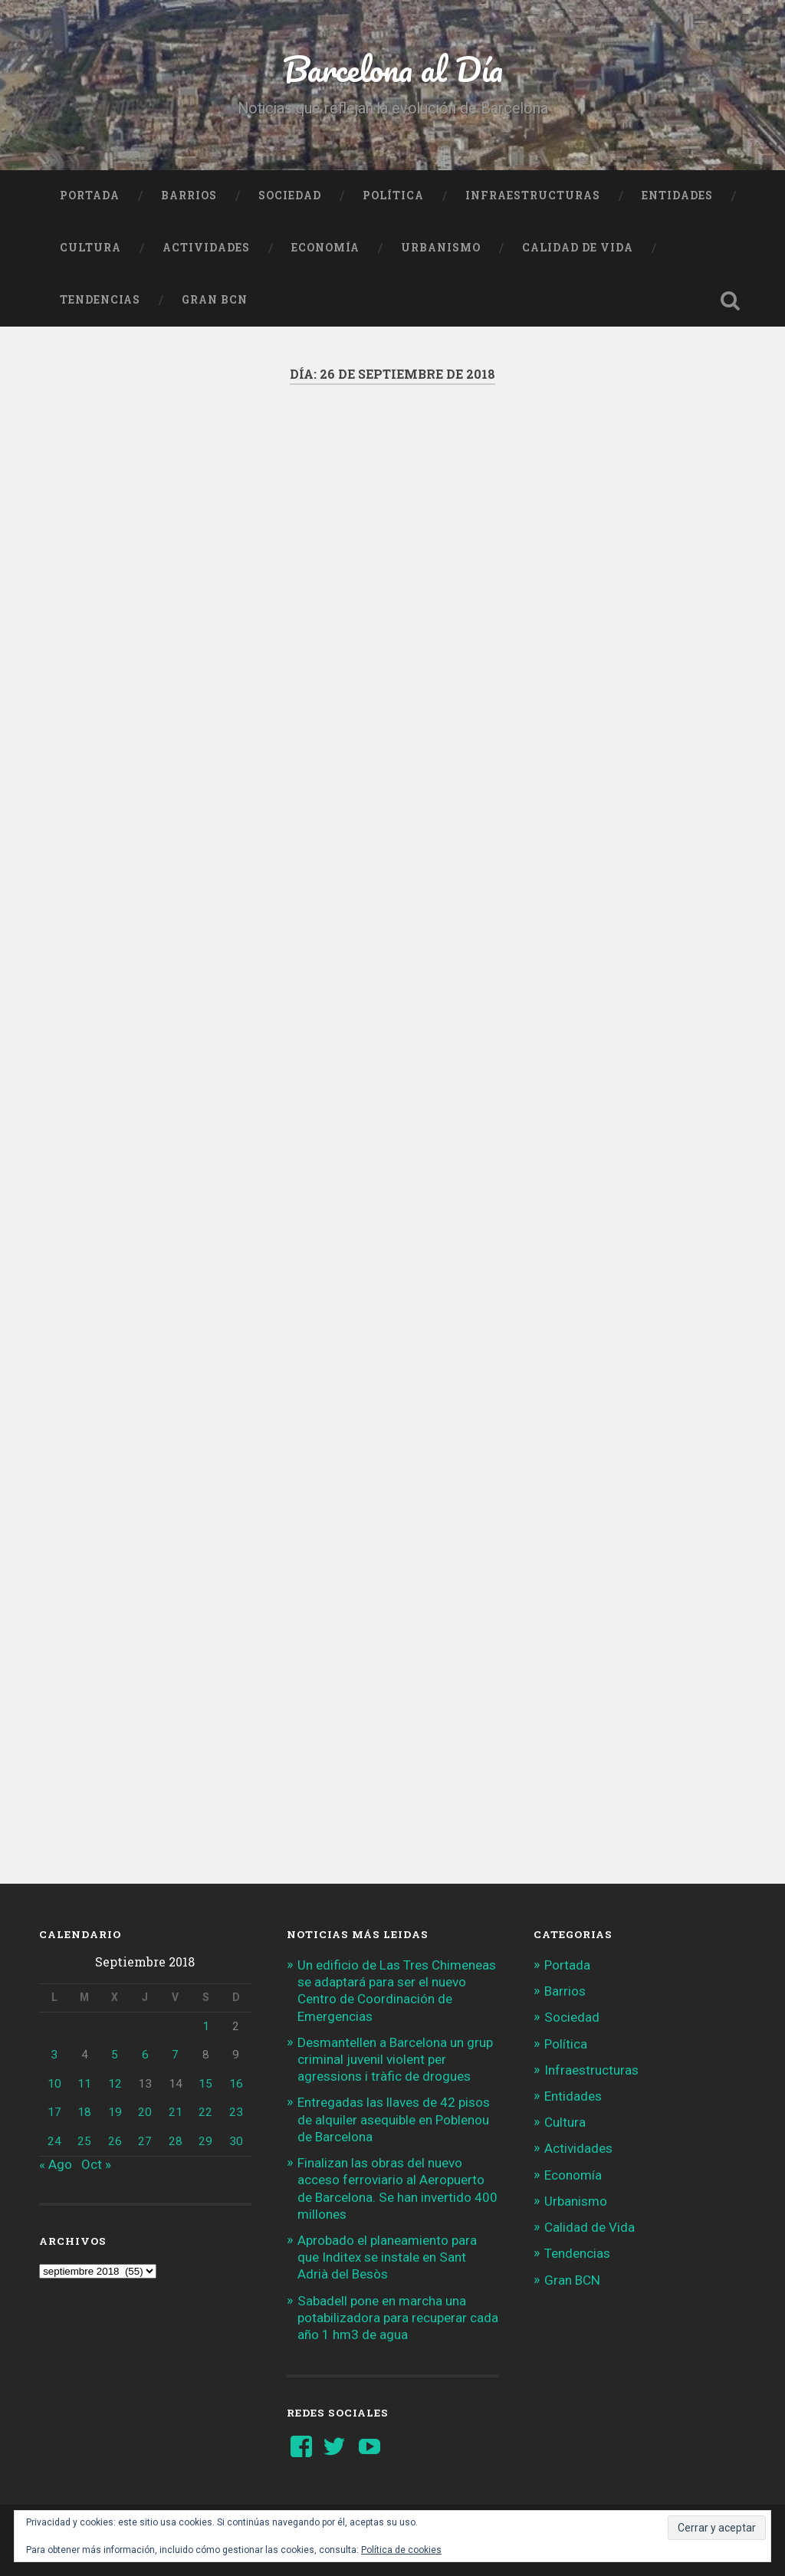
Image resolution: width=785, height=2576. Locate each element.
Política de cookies (401, 2550)
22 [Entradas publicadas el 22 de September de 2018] (205, 2112)
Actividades (206, 248)
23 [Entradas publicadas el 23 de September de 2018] (236, 2112)
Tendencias (100, 300)
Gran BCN (215, 300)
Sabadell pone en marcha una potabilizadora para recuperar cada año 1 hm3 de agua (397, 2317)
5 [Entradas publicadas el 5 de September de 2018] (114, 2055)
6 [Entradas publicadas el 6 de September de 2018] (145, 2055)
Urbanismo (441, 248)
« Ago (55, 2164)
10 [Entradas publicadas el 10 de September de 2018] (54, 2084)
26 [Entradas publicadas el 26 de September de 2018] (115, 2141)
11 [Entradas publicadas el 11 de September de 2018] (84, 2084)
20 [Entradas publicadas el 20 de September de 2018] (145, 2112)
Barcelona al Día (393, 68)
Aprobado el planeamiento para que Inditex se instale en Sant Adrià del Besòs (387, 2257)
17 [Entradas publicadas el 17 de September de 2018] (54, 2112)
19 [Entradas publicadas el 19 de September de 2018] (115, 2112)
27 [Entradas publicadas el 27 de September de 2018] (145, 2141)
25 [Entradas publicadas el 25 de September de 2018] (84, 2141)
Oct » (96, 2164)
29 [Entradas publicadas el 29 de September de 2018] (205, 2141)
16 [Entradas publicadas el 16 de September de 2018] (236, 2084)
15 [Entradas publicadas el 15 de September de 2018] (205, 2084)
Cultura (90, 248)
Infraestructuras (532, 195)
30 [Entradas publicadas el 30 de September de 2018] (236, 2141)
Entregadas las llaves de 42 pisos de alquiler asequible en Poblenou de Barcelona (393, 2119)
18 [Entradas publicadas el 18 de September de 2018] (84, 2112)
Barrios (189, 195)
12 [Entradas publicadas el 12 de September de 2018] (115, 2084)
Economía (325, 248)
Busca (730, 300)
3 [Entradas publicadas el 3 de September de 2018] (54, 2055)
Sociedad (289, 195)
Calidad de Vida (577, 248)
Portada (90, 195)
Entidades (677, 195)
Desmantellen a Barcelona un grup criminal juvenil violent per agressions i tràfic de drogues (395, 2059)
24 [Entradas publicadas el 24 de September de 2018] (54, 2141)
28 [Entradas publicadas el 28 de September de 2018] (175, 2141)
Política (393, 195)
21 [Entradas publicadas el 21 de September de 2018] (175, 2112)
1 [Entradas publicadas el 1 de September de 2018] (205, 2026)
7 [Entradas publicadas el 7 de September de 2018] (175, 2055)
